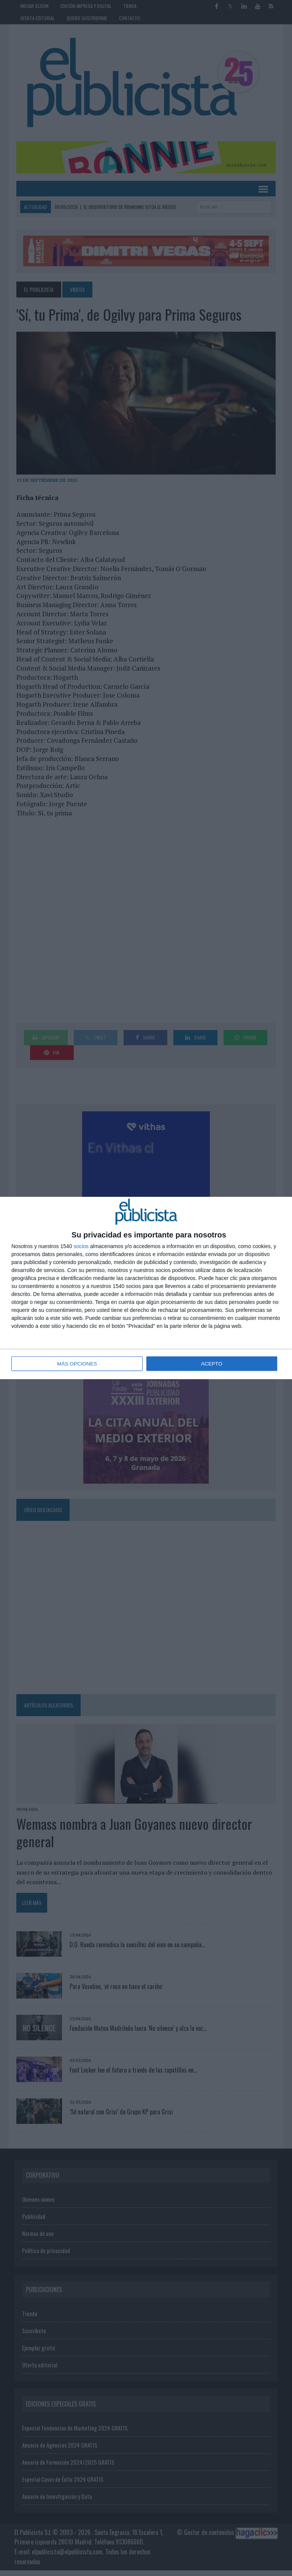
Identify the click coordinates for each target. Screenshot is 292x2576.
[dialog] (146, 1288)
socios (81, 1246)
